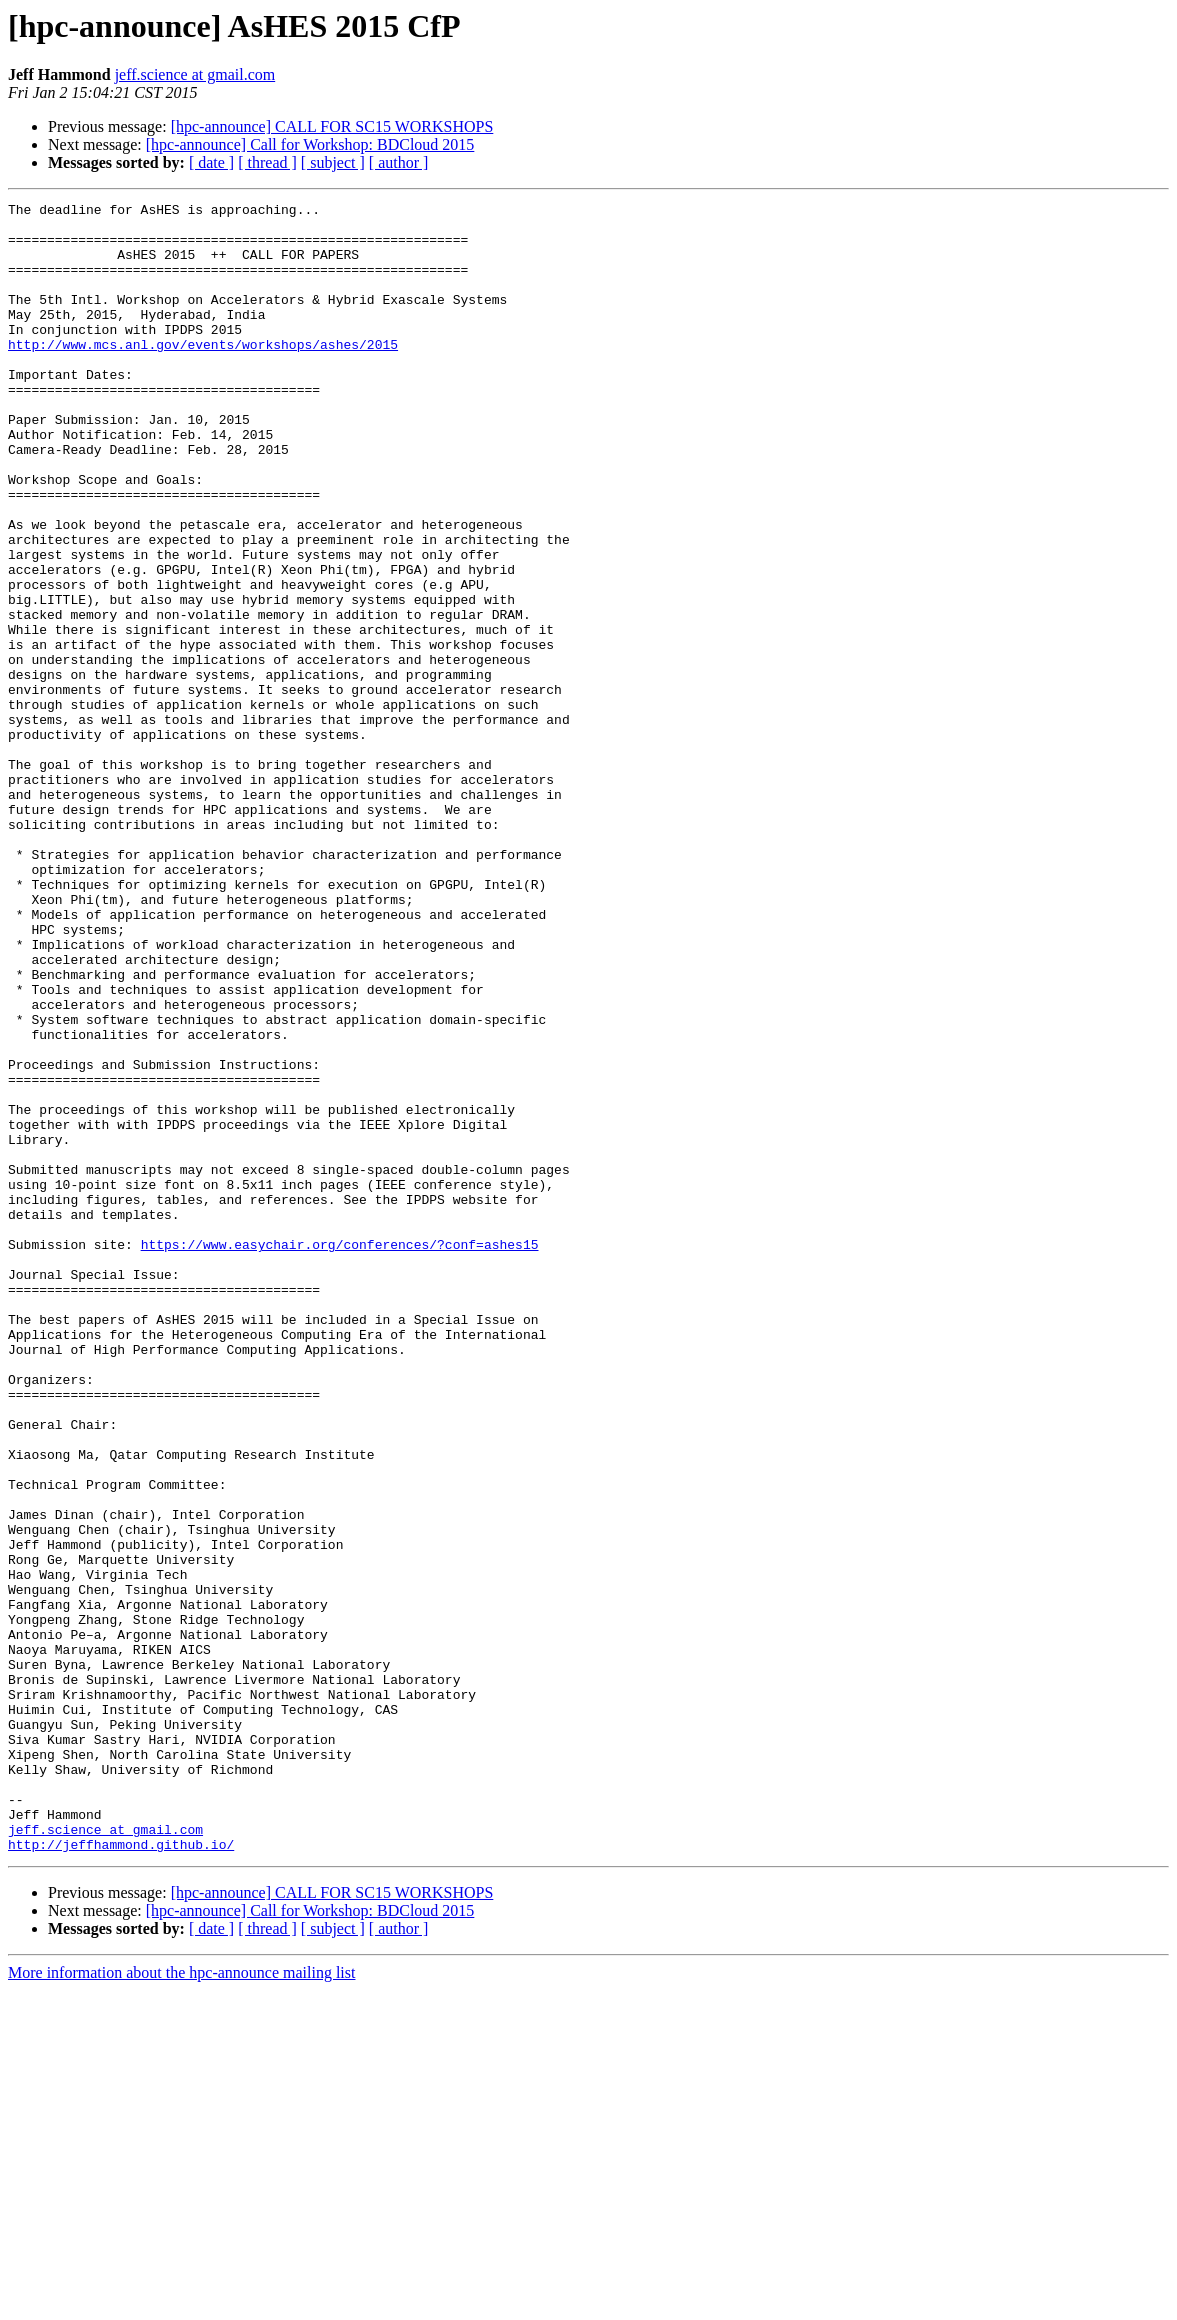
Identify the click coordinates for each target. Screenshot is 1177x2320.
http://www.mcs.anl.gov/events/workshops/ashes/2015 (203, 374)
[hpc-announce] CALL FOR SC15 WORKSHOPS (332, 126)
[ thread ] (267, 162)
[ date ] (211, 162)
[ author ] (399, 162)
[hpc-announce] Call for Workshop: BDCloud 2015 (310, 144)
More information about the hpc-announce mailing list (181, 2302)
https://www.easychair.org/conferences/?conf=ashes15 (340, 1454)
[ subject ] (333, 162)
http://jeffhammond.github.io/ (121, 2174)
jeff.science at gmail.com (195, 74)
